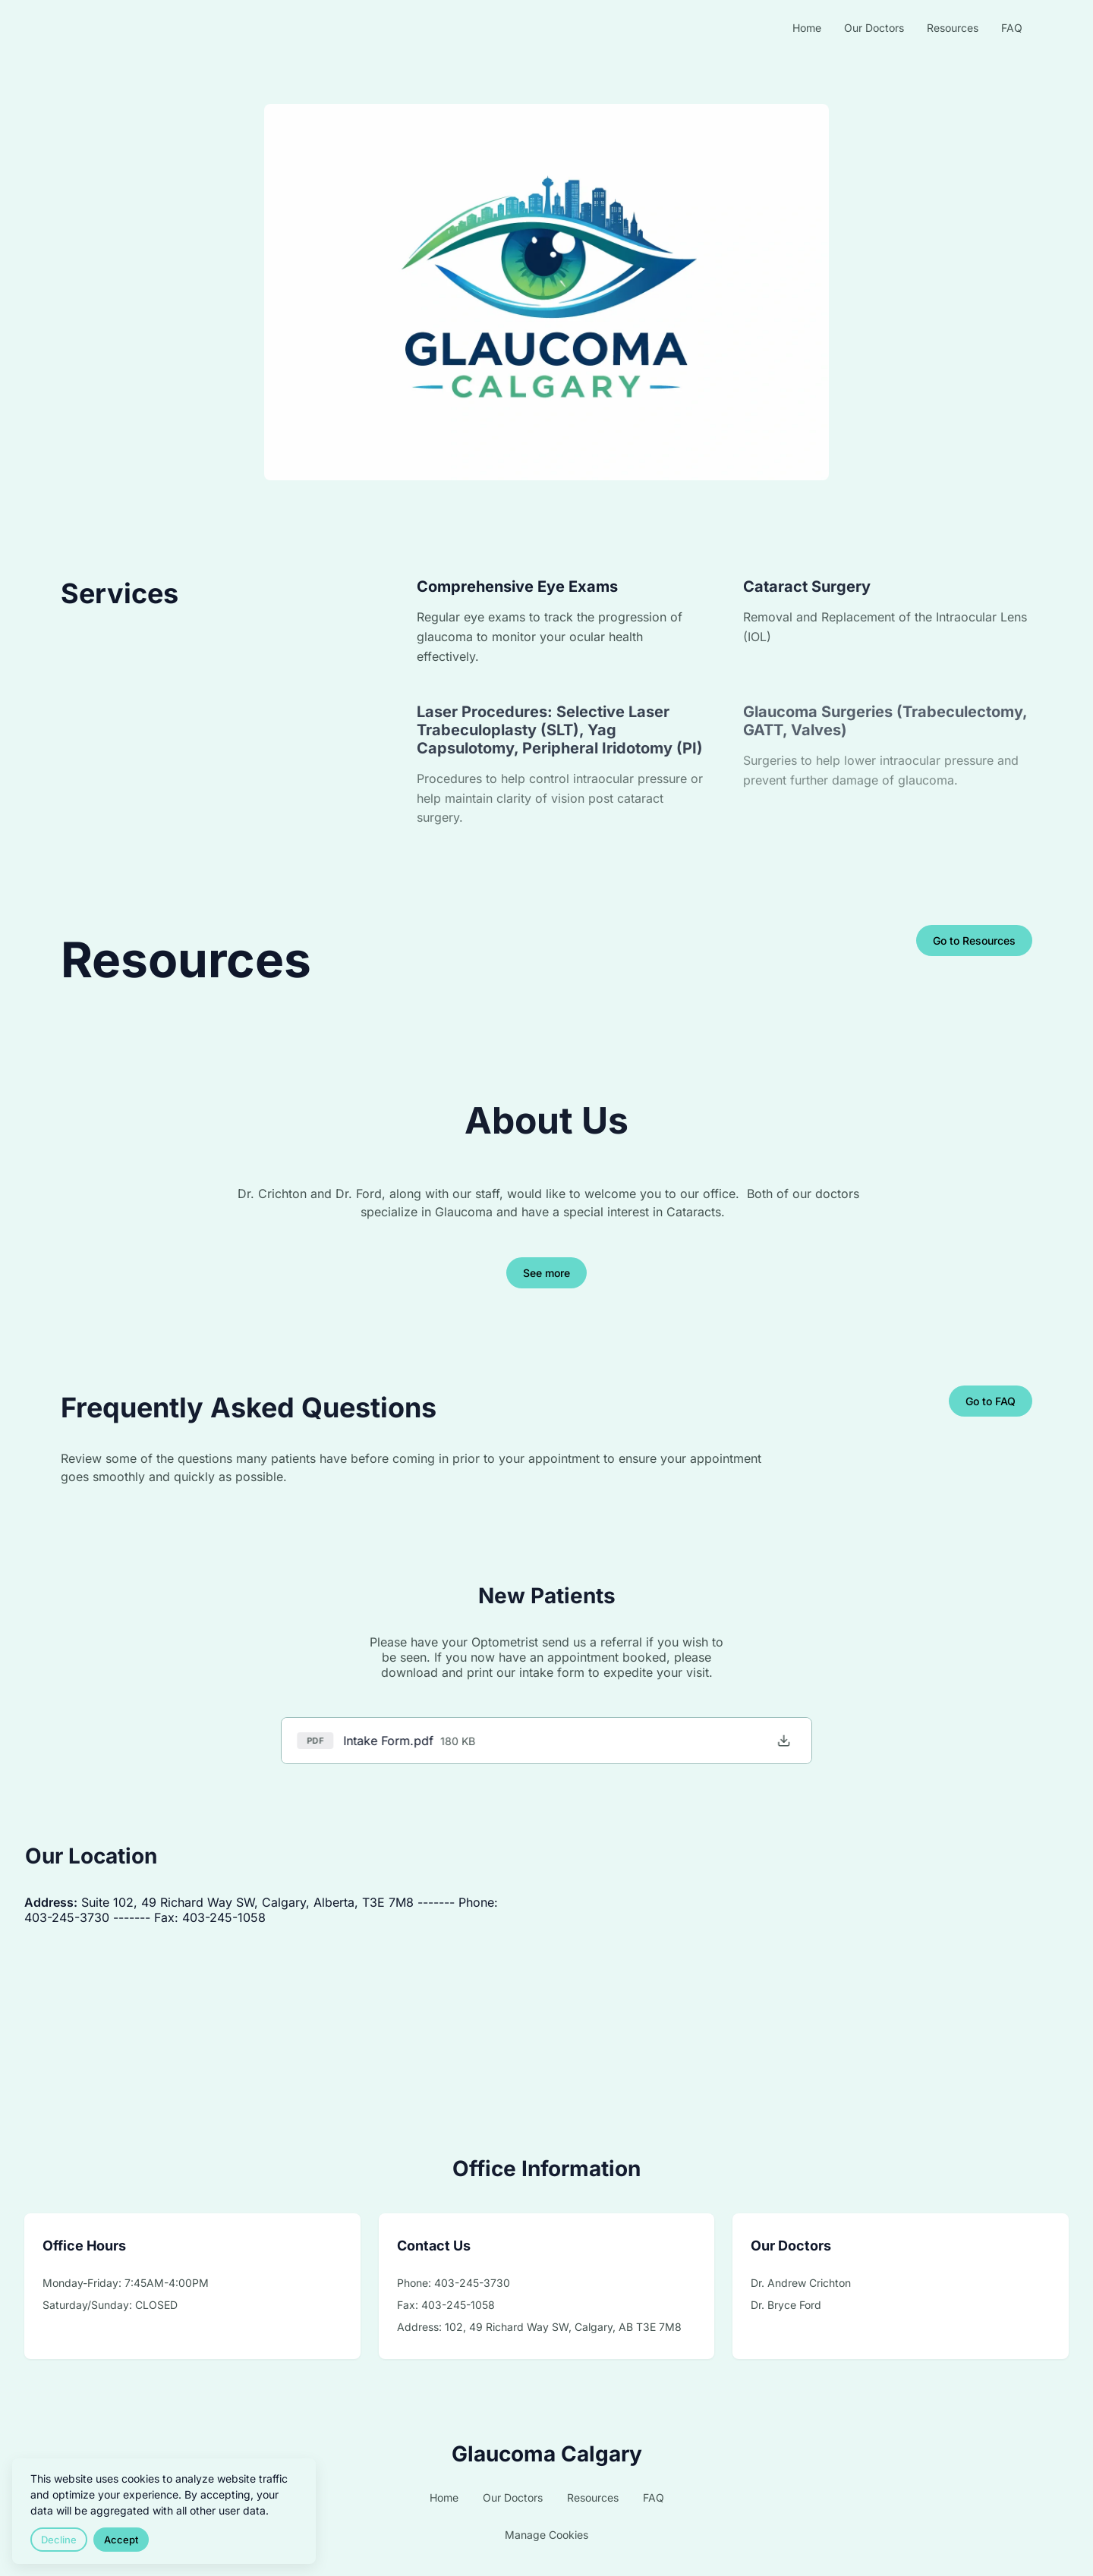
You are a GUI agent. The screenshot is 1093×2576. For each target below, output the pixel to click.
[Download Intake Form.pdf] (777, 1741)
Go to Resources (974, 940)
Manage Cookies (546, 2534)
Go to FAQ (990, 1401)
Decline (59, 2540)
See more (546, 1272)
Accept (121, 2540)
